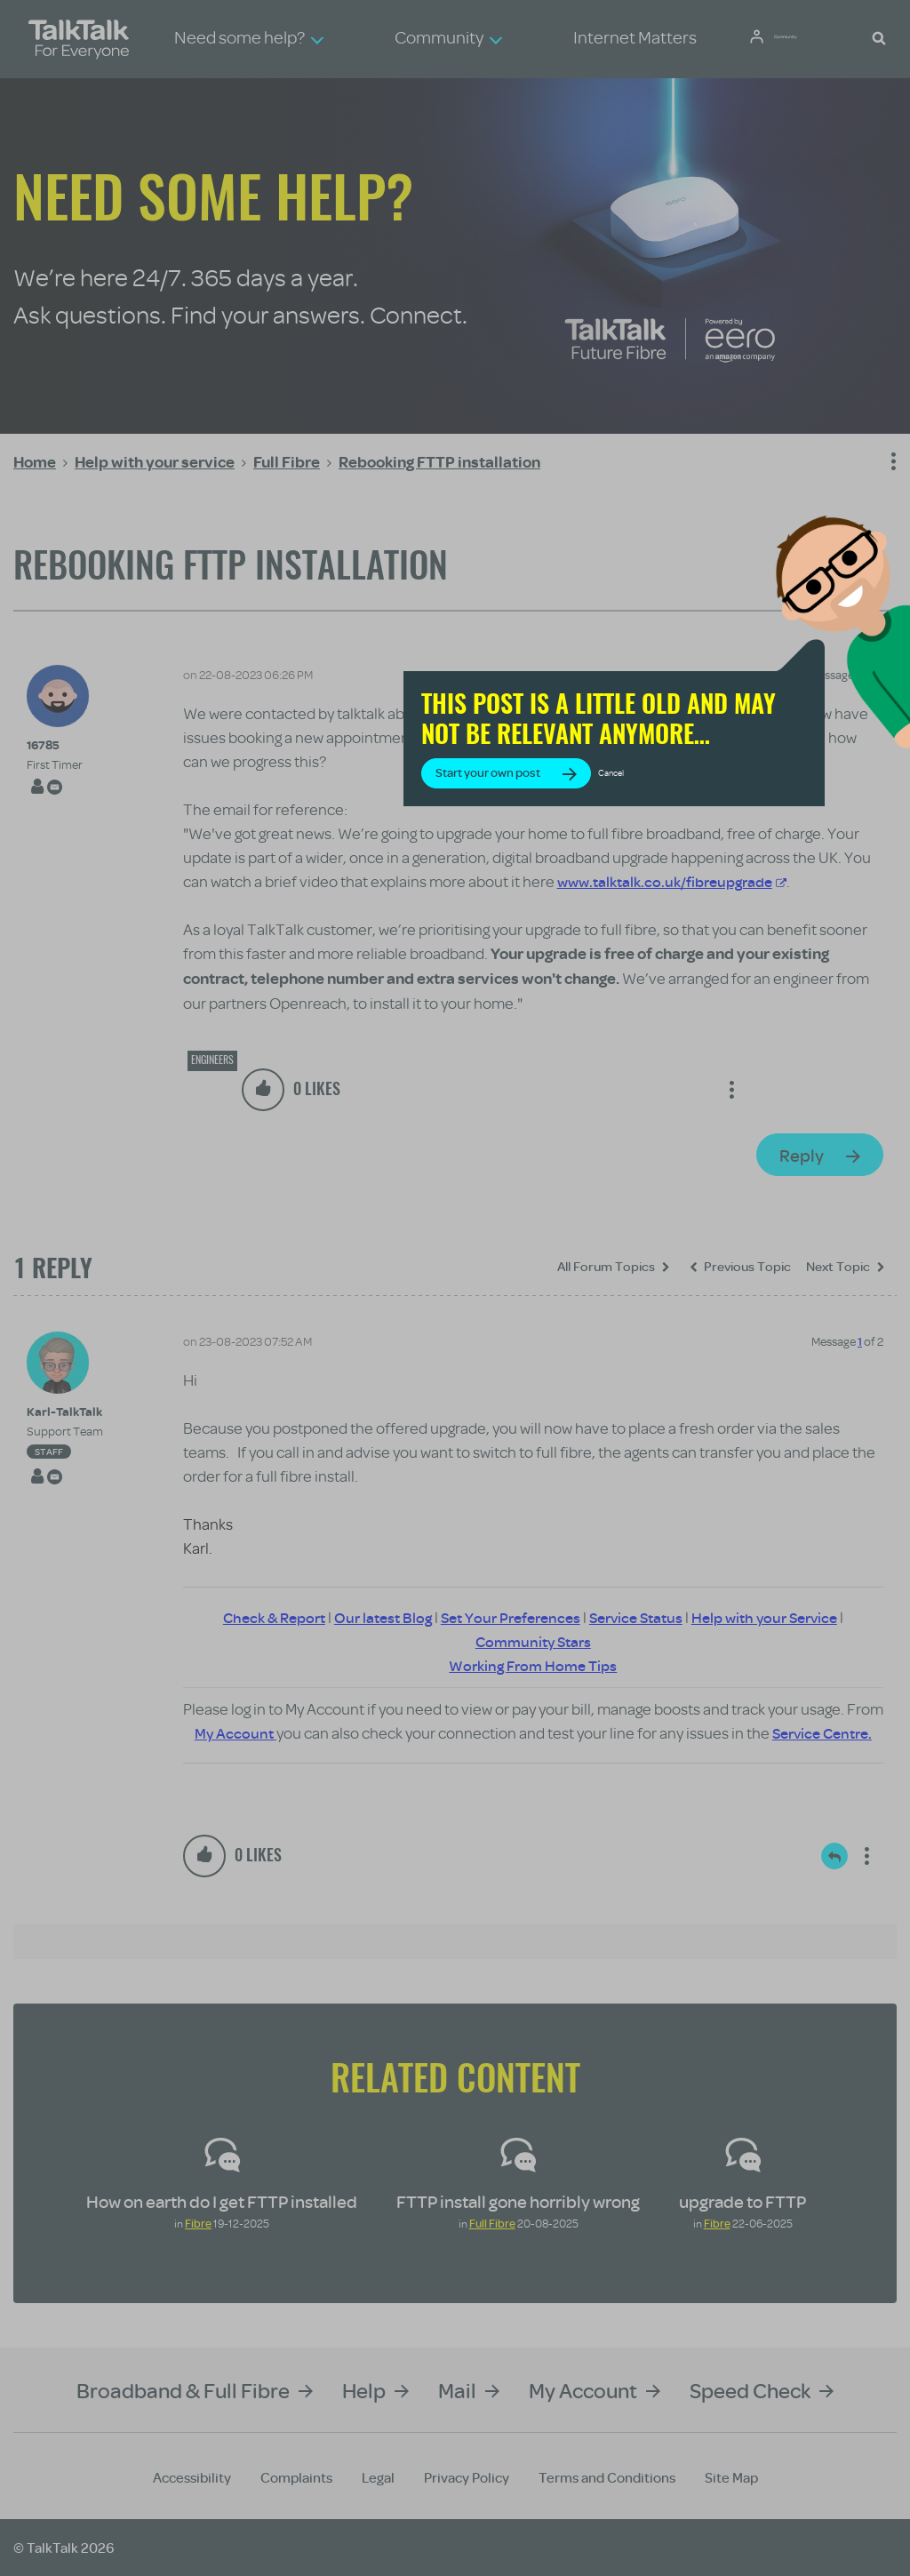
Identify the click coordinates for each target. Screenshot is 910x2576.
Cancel (737, 815)
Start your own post (613, 815)
